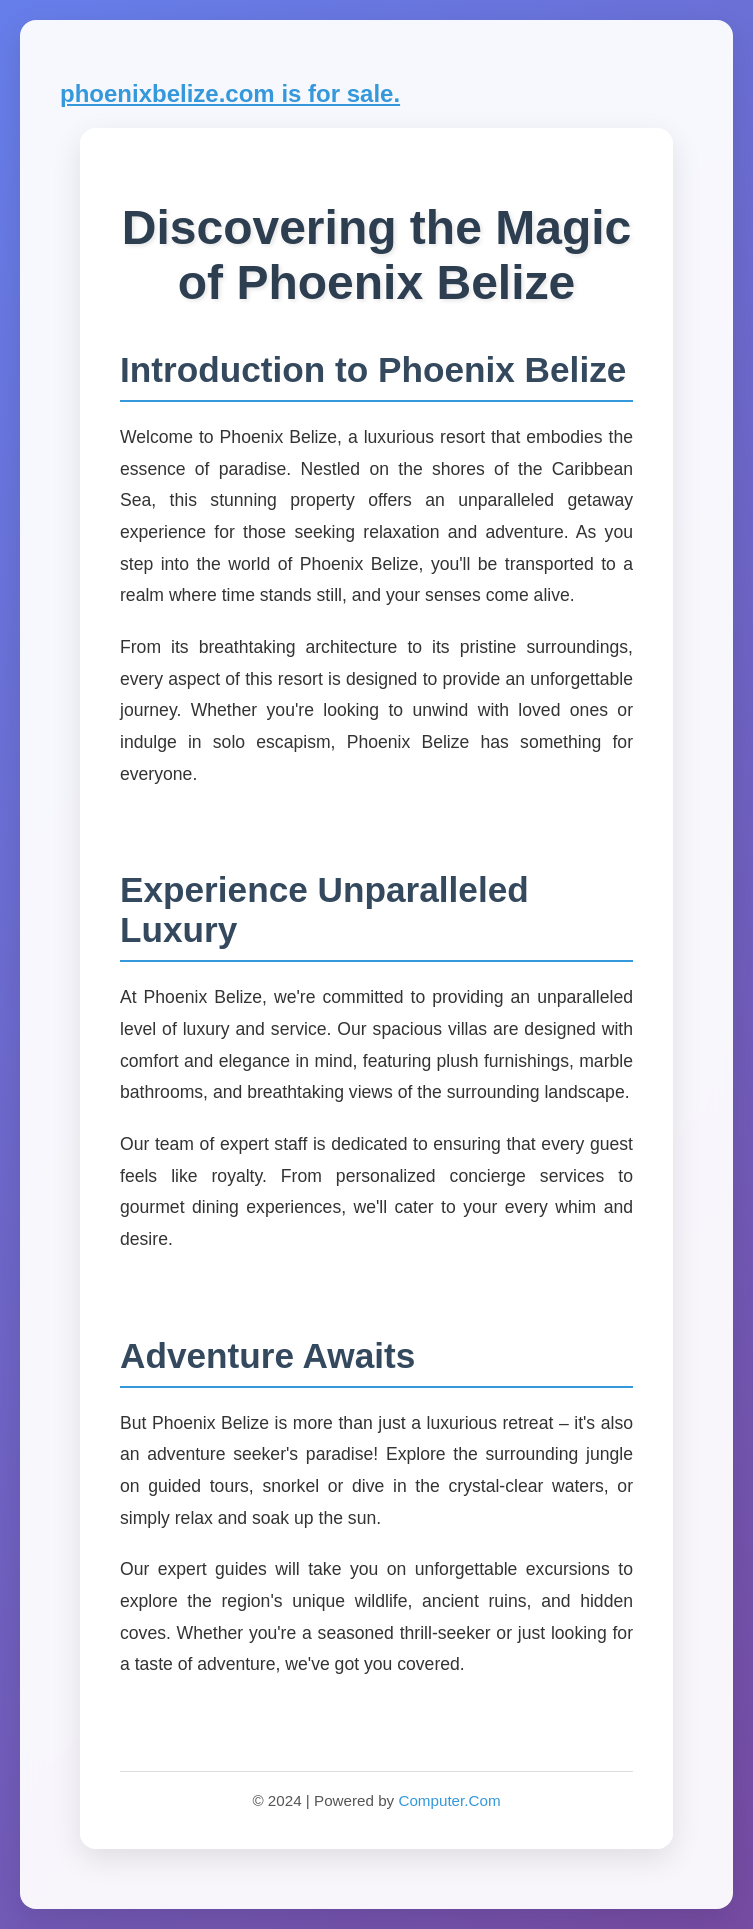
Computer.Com (449, 1800)
